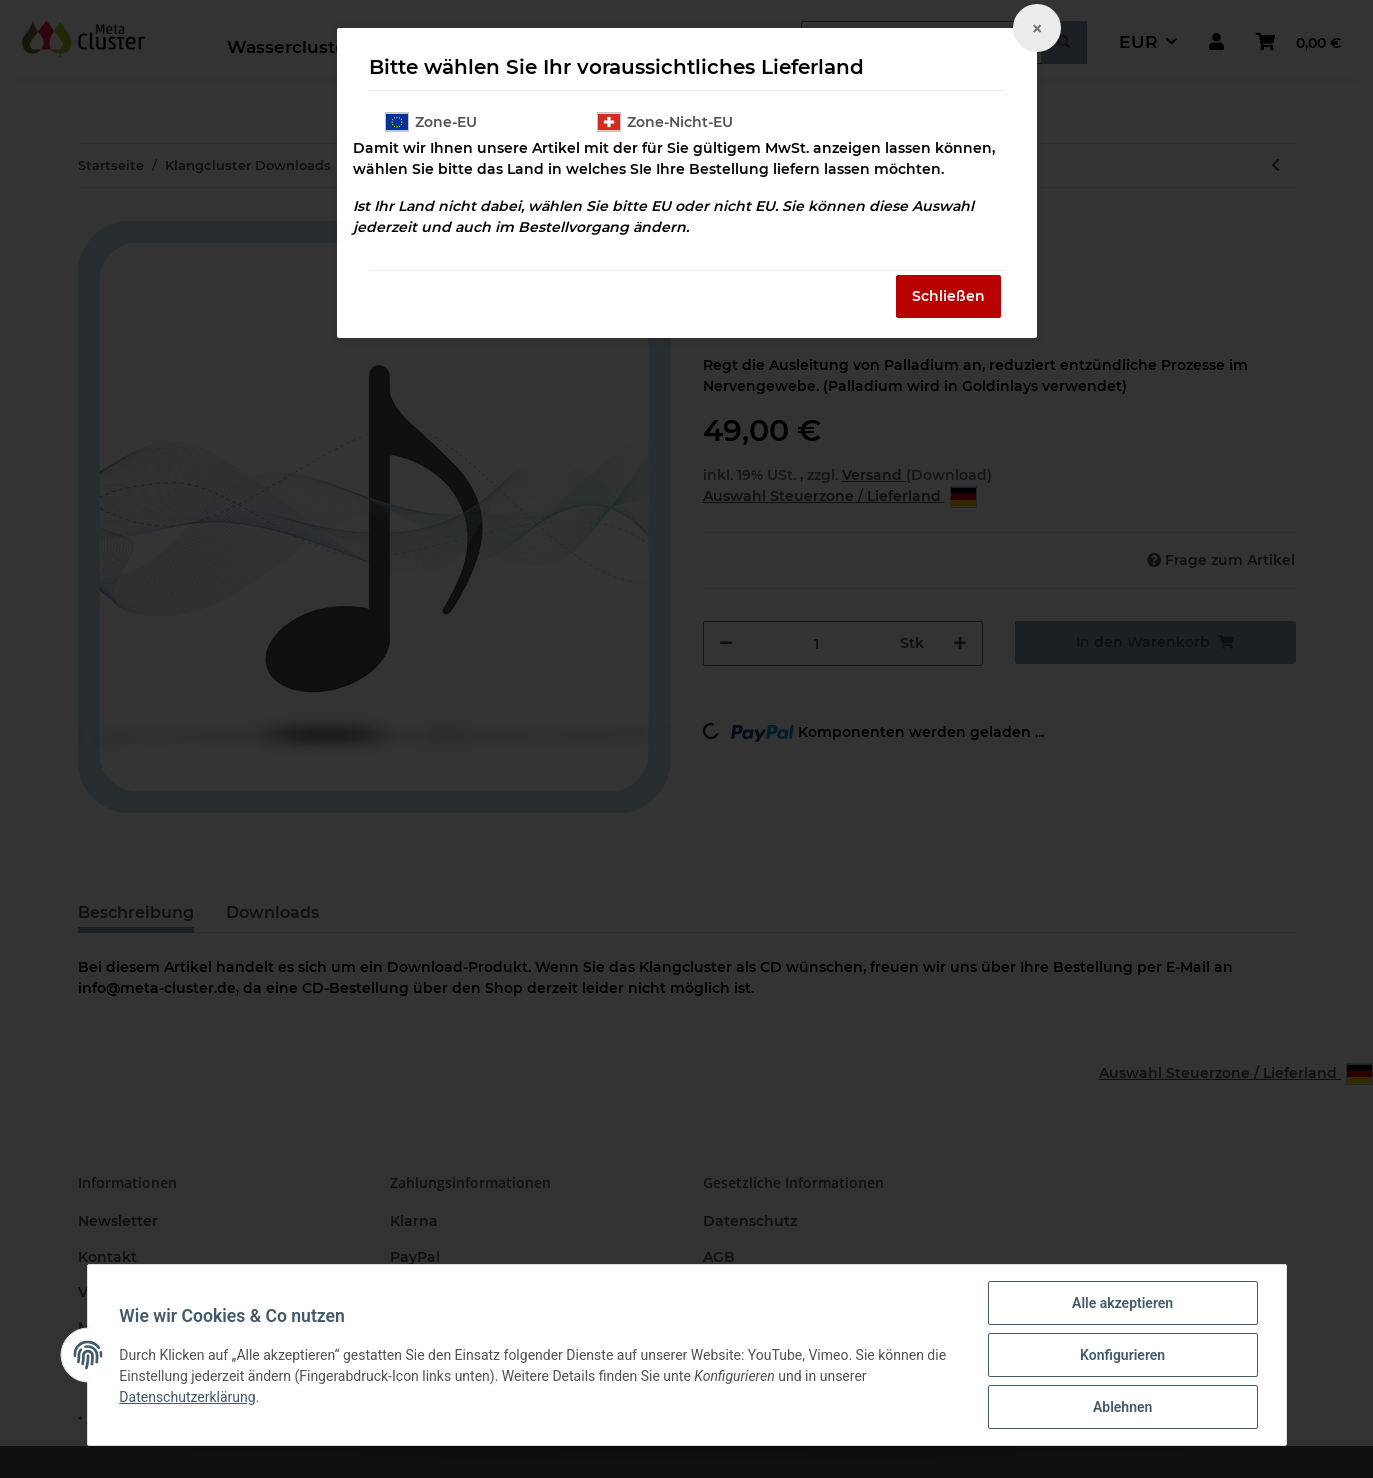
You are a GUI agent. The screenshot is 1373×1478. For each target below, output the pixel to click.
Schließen (948, 296)
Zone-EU (431, 122)
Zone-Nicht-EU (665, 122)
